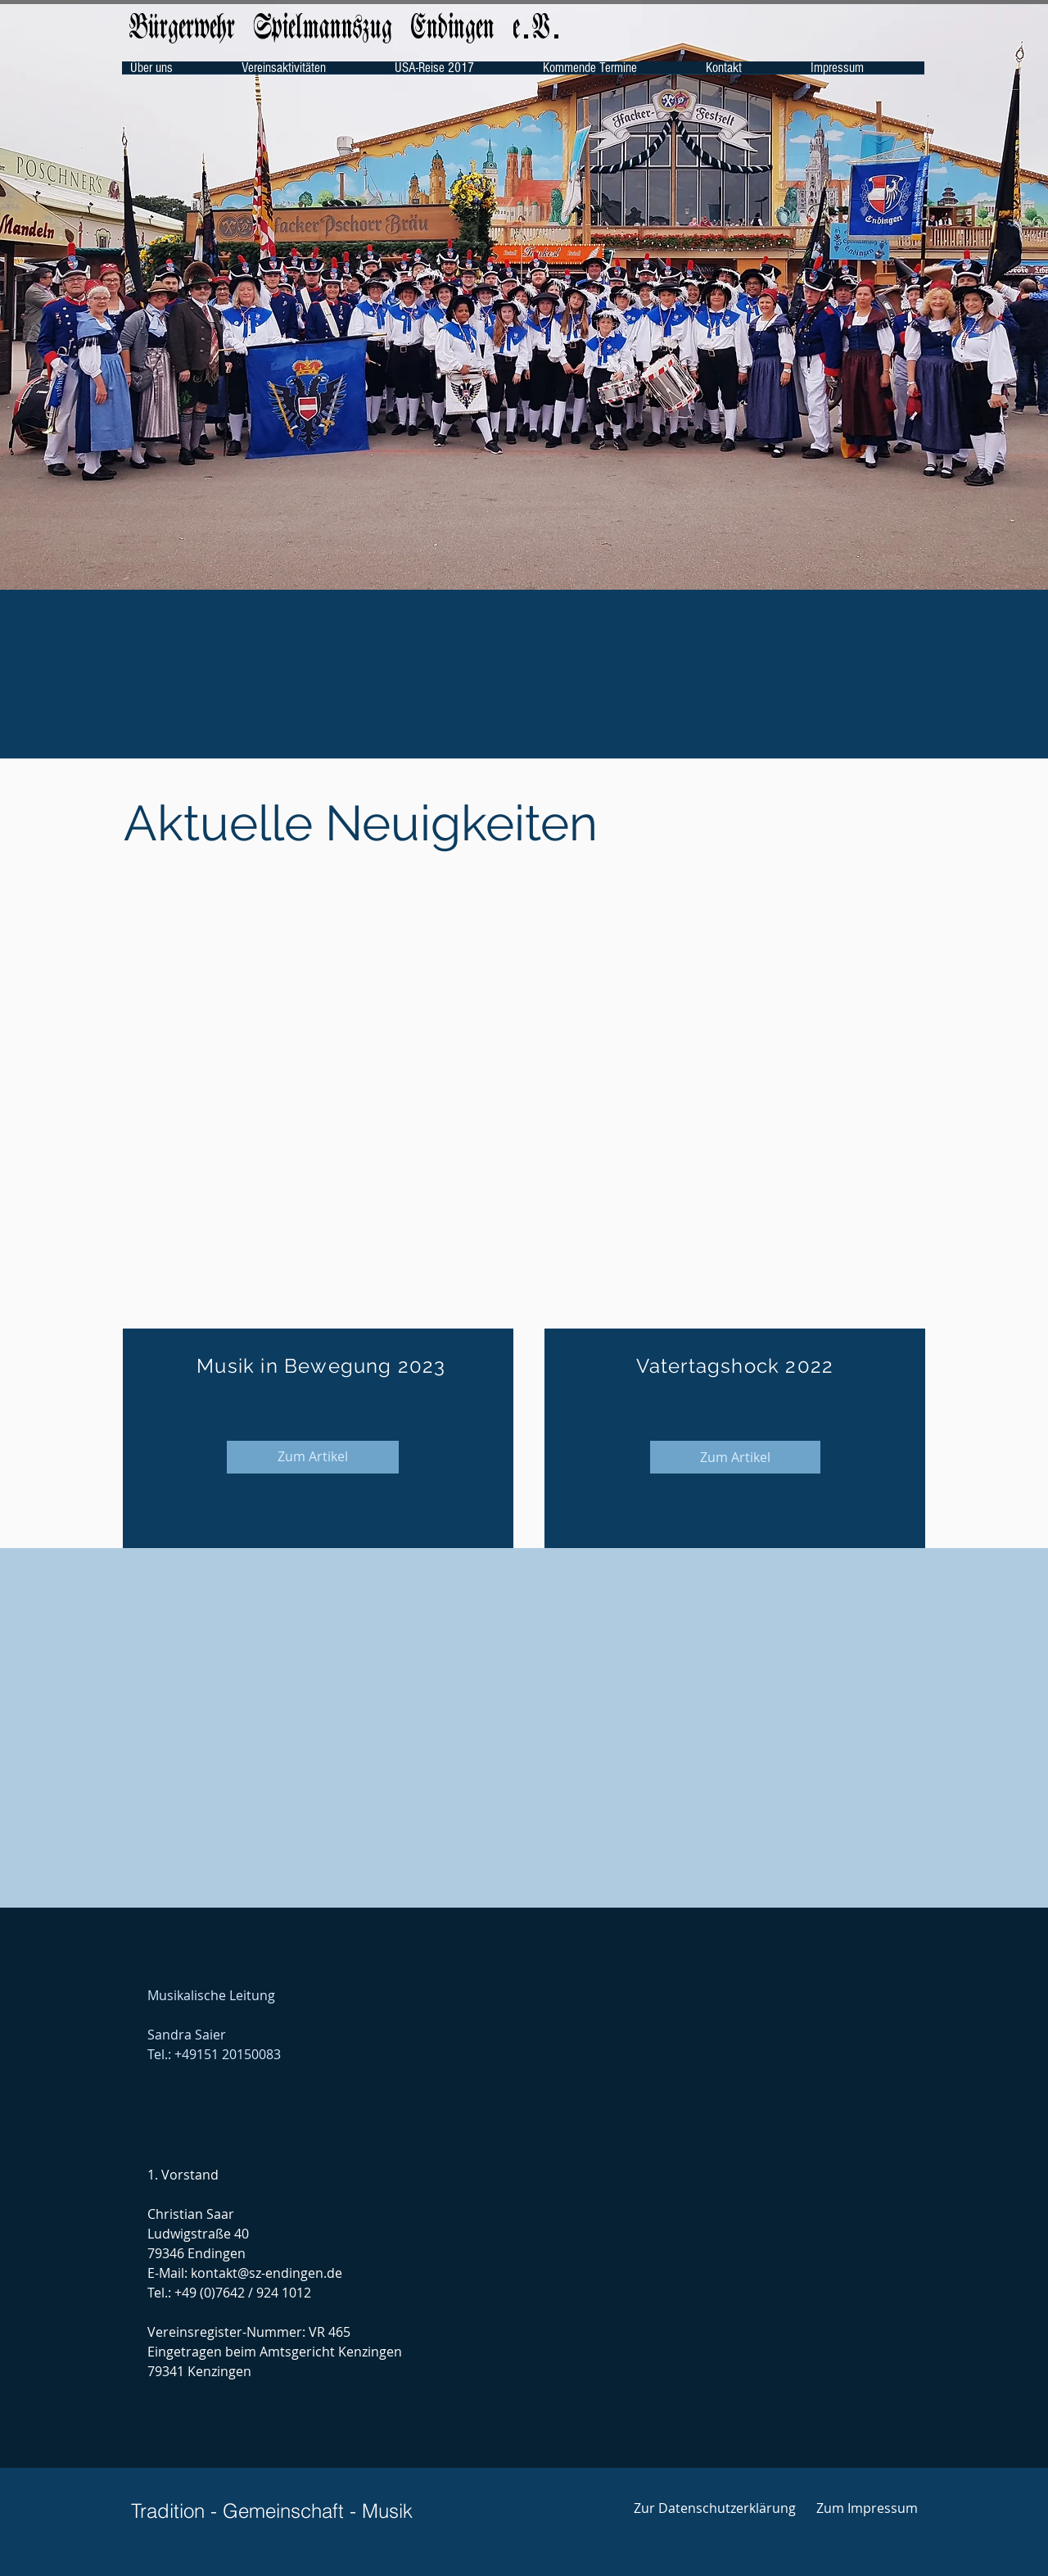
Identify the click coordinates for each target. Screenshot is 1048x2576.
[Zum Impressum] (867, 2508)
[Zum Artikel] (313, 1457)
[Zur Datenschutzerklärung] (714, 2508)
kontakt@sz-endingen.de (266, 2273)
